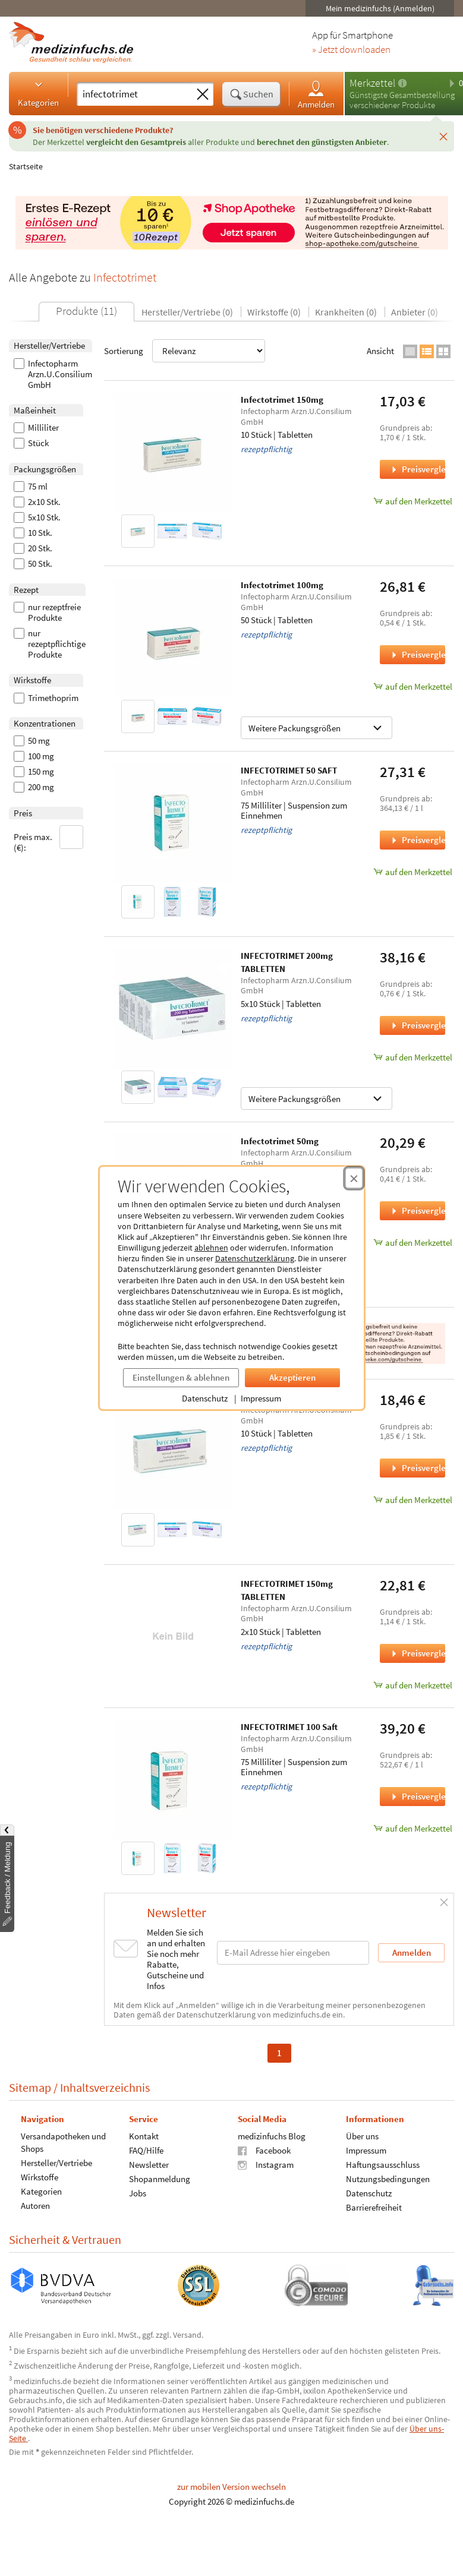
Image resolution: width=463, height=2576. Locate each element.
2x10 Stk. (37, 502)
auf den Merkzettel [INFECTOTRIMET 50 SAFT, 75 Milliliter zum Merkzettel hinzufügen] (412, 871)
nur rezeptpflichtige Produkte (50, 644)
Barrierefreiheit (374, 2206)
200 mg (34, 787)
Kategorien (38, 93)
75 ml (31, 486)
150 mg (34, 771)
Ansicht (380, 351)
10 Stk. (33, 533)
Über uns (362, 2135)
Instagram (266, 2164)
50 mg (32, 740)
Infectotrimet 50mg (280, 1141)
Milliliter (36, 427)
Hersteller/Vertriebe (56, 2162)
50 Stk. (33, 563)
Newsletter (149, 2164)
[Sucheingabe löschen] (202, 94)
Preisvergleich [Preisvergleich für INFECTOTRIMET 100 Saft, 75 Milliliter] (417, 1796)
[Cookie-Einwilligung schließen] (354, 1178)
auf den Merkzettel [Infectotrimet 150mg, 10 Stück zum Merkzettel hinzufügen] (412, 501)
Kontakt (144, 2135)
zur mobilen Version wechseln (231, 2487)
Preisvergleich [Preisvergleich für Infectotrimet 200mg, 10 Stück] (417, 1467)
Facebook (264, 2149)
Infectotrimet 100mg (282, 585)
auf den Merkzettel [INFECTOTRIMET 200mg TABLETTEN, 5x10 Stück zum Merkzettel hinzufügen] (412, 1057)
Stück (31, 443)
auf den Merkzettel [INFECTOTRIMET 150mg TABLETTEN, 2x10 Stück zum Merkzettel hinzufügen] (412, 1685)
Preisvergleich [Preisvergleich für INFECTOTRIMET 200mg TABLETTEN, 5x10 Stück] (417, 1025)
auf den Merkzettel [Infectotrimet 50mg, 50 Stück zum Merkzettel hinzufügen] (412, 1242)
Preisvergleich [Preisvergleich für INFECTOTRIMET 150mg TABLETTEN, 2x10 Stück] (417, 1653)
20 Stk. (33, 548)
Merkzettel (372, 83)
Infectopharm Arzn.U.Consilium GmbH (53, 374)
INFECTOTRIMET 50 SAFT (289, 770)
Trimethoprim (46, 698)
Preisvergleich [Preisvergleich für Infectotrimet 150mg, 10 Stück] (417, 469)
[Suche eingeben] (134, 94)
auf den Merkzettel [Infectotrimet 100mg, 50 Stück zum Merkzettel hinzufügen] (412, 686)
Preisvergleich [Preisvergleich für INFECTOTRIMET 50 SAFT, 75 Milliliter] (417, 839)
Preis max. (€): (49, 839)
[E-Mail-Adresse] (293, 1952)
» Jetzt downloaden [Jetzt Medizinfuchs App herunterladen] (351, 50)
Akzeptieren (292, 1377)
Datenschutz (205, 1398)
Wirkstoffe (39, 2176)
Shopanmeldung (159, 2178)
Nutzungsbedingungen (388, 2178)
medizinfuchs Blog (271, 2135)
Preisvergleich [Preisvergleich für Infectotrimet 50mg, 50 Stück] (417, 1210)
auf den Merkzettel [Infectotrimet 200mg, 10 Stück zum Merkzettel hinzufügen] (412, 1499)
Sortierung (184, 350)
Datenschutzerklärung (254, 1258)
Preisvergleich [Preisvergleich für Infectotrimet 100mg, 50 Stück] (417, 654)
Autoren (35, 2205)
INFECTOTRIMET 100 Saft (289, 1726)
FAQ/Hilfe (146, 2149)
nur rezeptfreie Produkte (47, 612)
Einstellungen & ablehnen (181, 1377)
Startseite (26, 166)
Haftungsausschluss (383, 2164)
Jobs (137, 2192)
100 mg (34, 756)
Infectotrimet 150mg (282, 399)
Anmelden (316, 94)
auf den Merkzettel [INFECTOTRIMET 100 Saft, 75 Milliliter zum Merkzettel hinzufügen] (412, 1828)
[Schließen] (443, 136)
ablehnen (211, 1247)
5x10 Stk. (37, 517)
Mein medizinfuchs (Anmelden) (380, 8)
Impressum (261, 1398)
